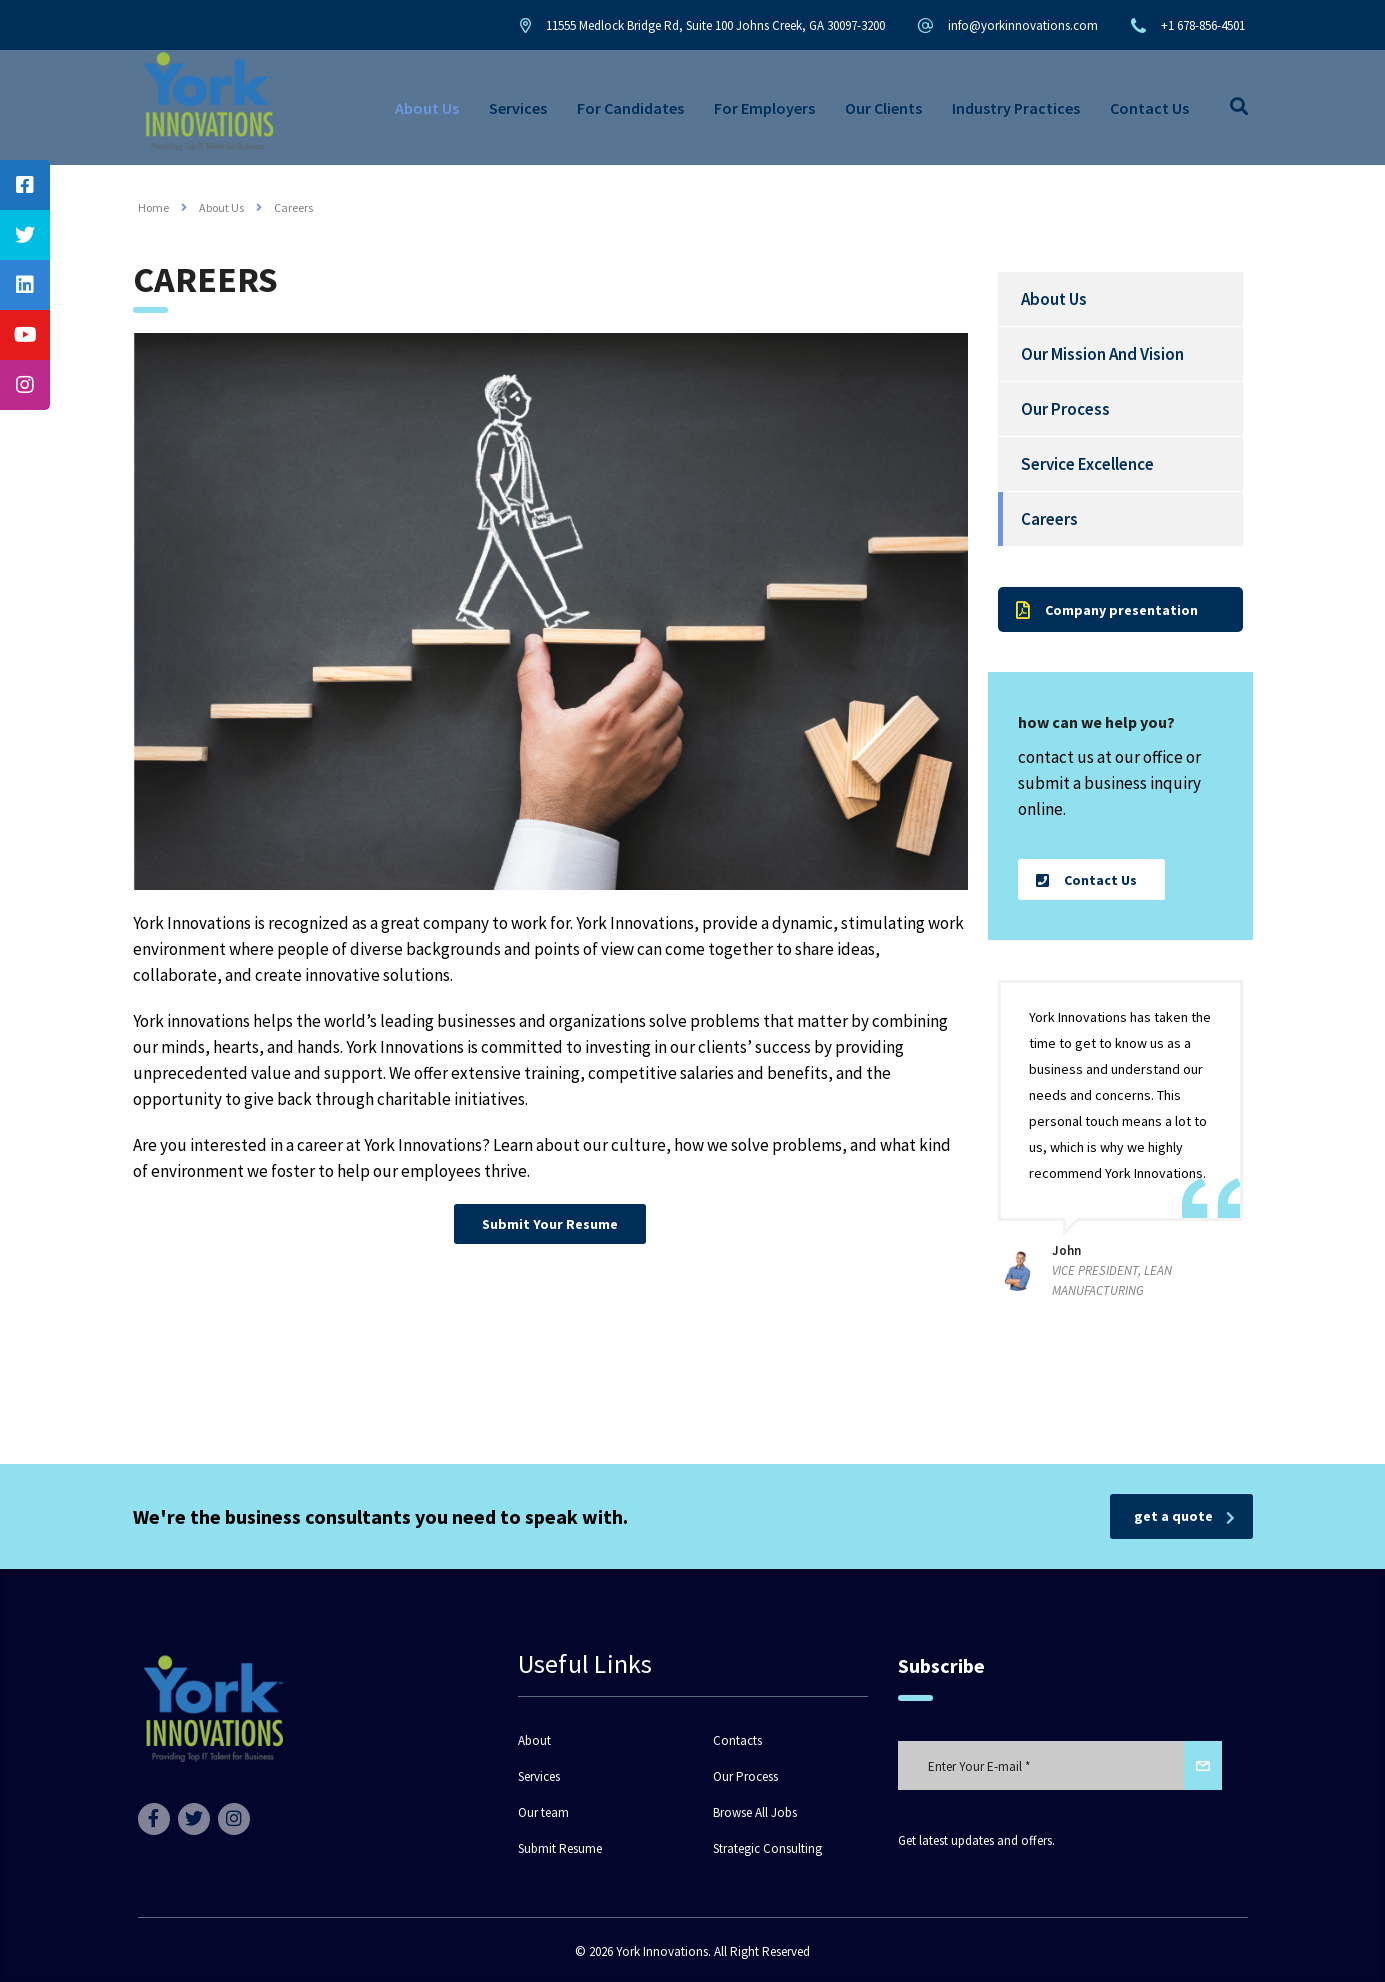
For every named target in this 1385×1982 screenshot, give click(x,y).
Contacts (737, 1741)
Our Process (1065, 409)
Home (153, 207)
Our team (543, 1813)
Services (518, 108)
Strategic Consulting (767, 1849)
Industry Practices (1016, 108)
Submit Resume (560, 1849)
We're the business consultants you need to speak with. (380, 1516)
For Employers (764, 108)
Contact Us (1149, 108)
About (534, 1741)
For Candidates (630, 108)
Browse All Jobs (755, 1813)
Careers (1049, 519)
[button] (550, 1224)
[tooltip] (25, 185)
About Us (427, 108)
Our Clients (883, 108)
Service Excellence (1087, 464)
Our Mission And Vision (1102, 354)
